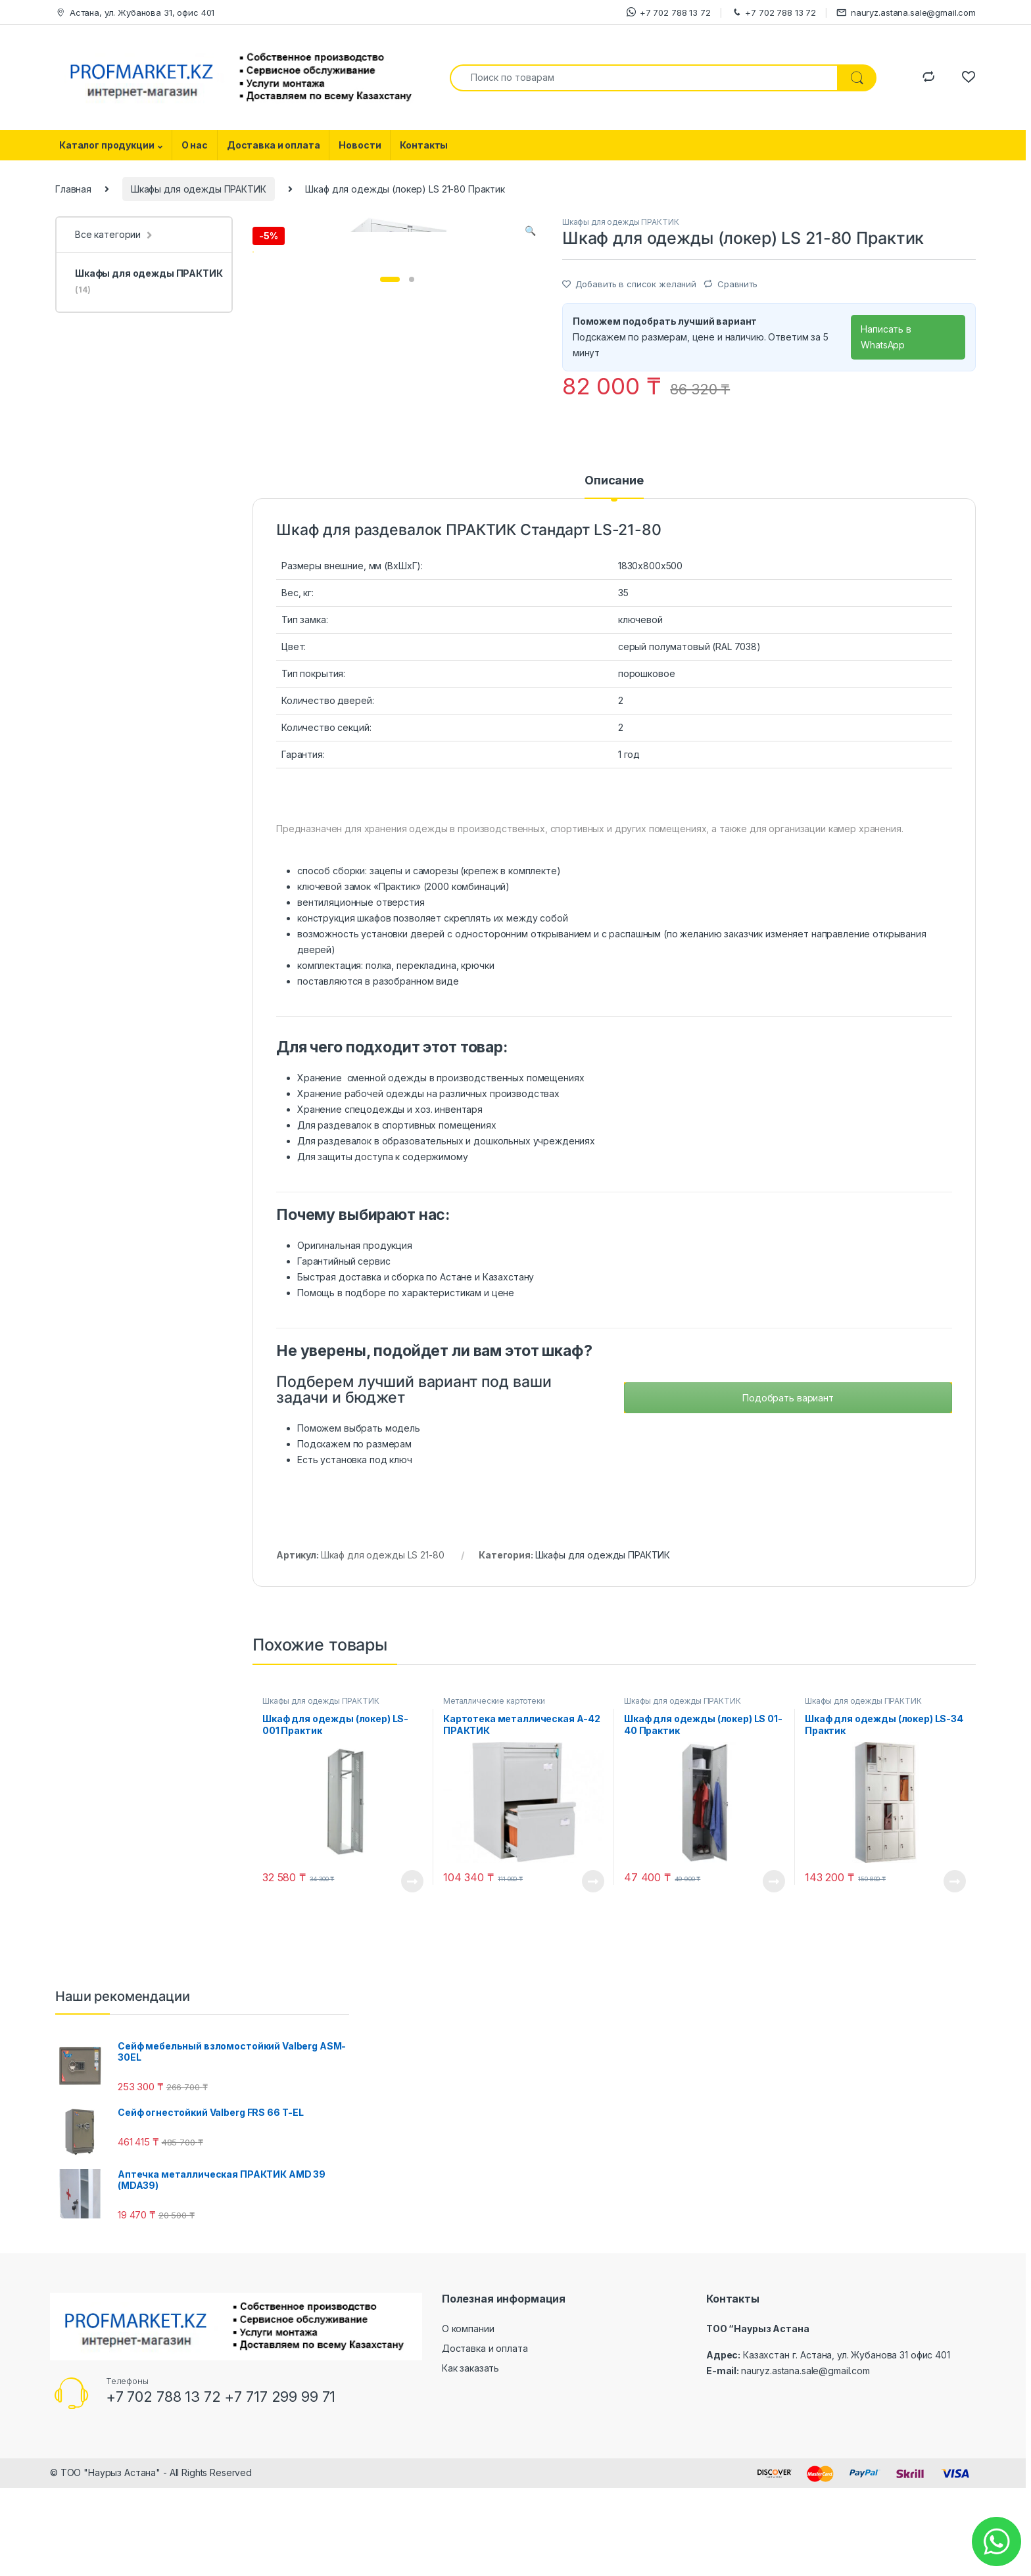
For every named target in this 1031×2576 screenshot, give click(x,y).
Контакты (424, 145)
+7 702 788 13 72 (669, 12)
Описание (614, 575)
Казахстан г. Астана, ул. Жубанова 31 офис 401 (846, 2448)
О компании (468, 2422)
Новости (360, 145)
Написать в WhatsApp (886, 336)
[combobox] (644, 77)
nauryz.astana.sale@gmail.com (906, 12)
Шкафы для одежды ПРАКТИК (198, 189)
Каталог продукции (107, 145)
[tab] (614, 580)
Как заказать (470, 2461)
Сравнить (737, 284)
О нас (194, 145)
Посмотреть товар (412, 1974)
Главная (73, 189)
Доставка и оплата (273, 145)
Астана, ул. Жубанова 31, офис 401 (134, 12)
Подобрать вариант (788, 1491)
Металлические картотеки (494, 1794)
